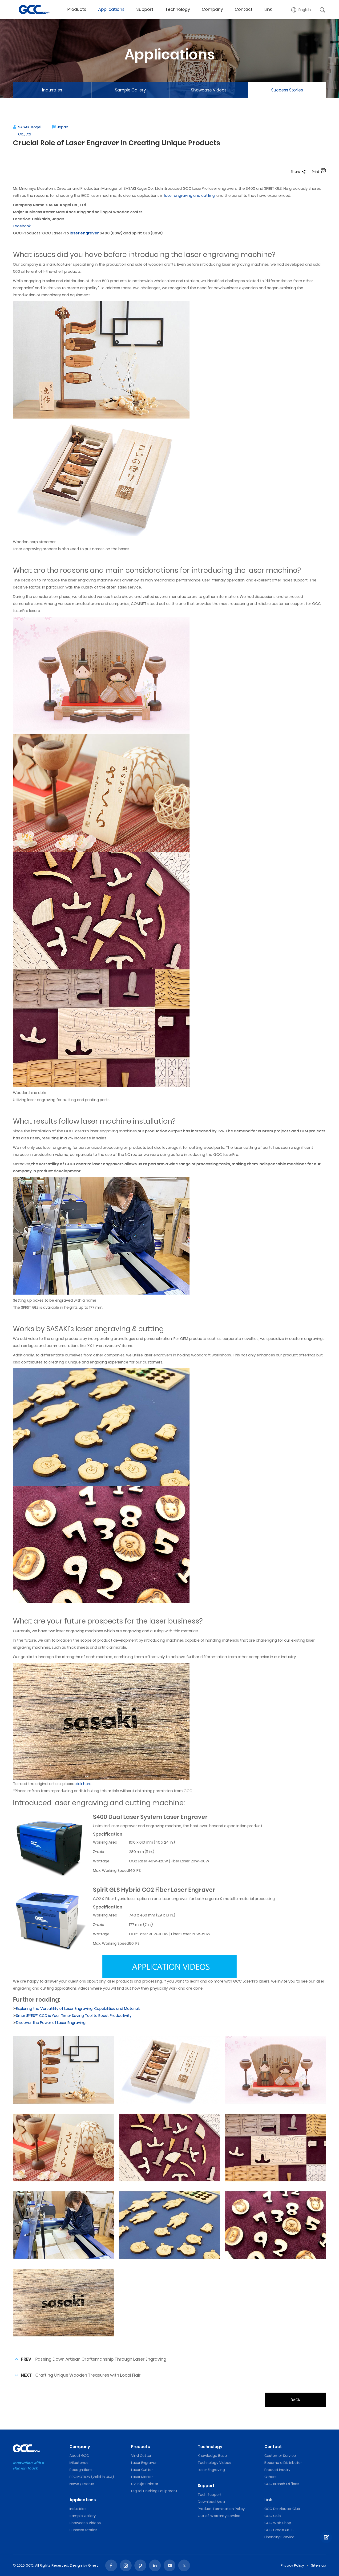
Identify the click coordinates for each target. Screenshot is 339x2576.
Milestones (78, 2462)
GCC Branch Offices (281, 2483)
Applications (111, 9)
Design (76, 2565)
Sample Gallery (130, 90)
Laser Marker (142, 2476)
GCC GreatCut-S (279, 2529)
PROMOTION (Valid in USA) (91, 2476)
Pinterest (140, 2565)
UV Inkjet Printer (144, 2483)
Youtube (169, 2565)
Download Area (211, 2501)
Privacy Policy (292, 2565)
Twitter (184, 2565)
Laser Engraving (211, 2469)
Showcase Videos (208, 90)
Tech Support (210, 2494)
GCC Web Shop (277, 2522)
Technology (177, 9)
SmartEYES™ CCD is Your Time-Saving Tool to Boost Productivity (74, 2015)
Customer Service (280, 2455)
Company (212, 9)
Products (76, 9)
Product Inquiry (277, 2469)
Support (144, 9)
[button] (301, 10)
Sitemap (318, 2565)
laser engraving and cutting (189, 195)
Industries (52, 90)
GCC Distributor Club (282, 2508)
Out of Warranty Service (219, 2515)
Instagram (126, 2565)
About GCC (79, 2455)
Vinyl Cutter (141, 2455)
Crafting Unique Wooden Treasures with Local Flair (88, 2375)
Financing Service (279, 2536)
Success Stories (287, 90)
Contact (244, 9)
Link (268, 9)
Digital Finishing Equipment (154, 2490)
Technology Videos (214, 2462)
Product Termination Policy (221, 2508)
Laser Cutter (142, 2469)
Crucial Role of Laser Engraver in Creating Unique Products (34, 9)
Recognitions (80, 2469)
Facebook (22, 226)
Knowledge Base (212, 2455)
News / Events (81, 2483)
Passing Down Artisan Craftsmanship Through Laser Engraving (100, 2359)
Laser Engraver (144, 2462)
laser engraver (84, 233)
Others (270, 2476)
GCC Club (272, 2515)
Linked (155, 2565)
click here (83, 1783)
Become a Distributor (283, 2462)
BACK (295, 2399)
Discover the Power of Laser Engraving (50, 2022)
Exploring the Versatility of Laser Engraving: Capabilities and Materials (78, 2008)
